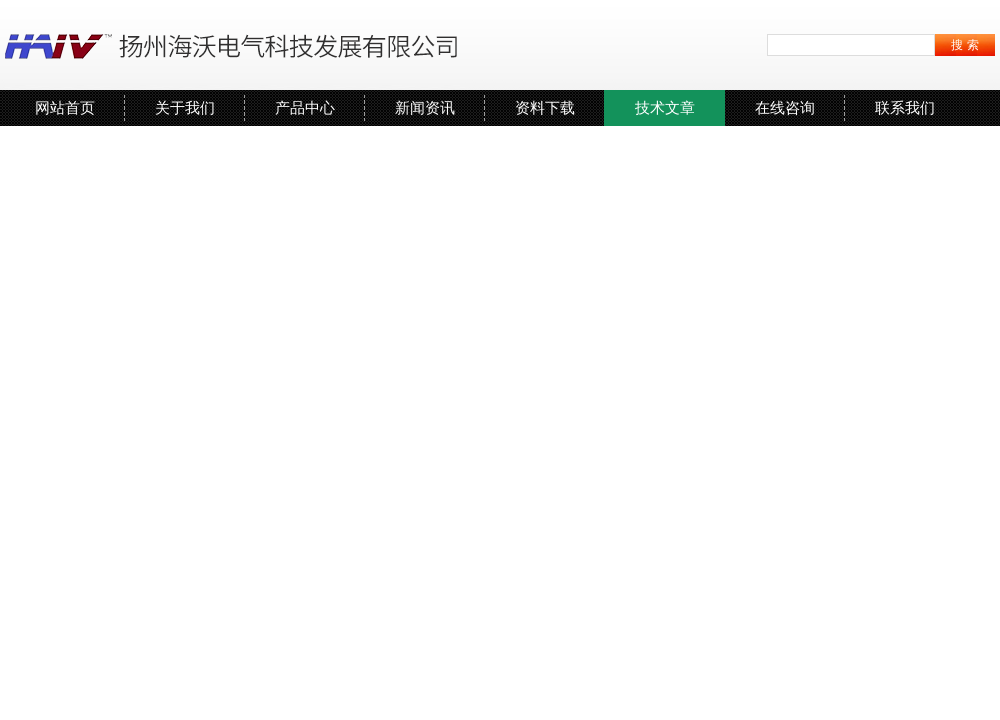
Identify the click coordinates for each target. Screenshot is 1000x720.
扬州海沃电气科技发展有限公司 (235, 45)
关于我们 (185, 107)
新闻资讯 (425, 107)
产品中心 (305, 107)
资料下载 (545, 107)
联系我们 (905, 107)
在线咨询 (785, 107)
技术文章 (665, 107)
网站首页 (65, 107)
